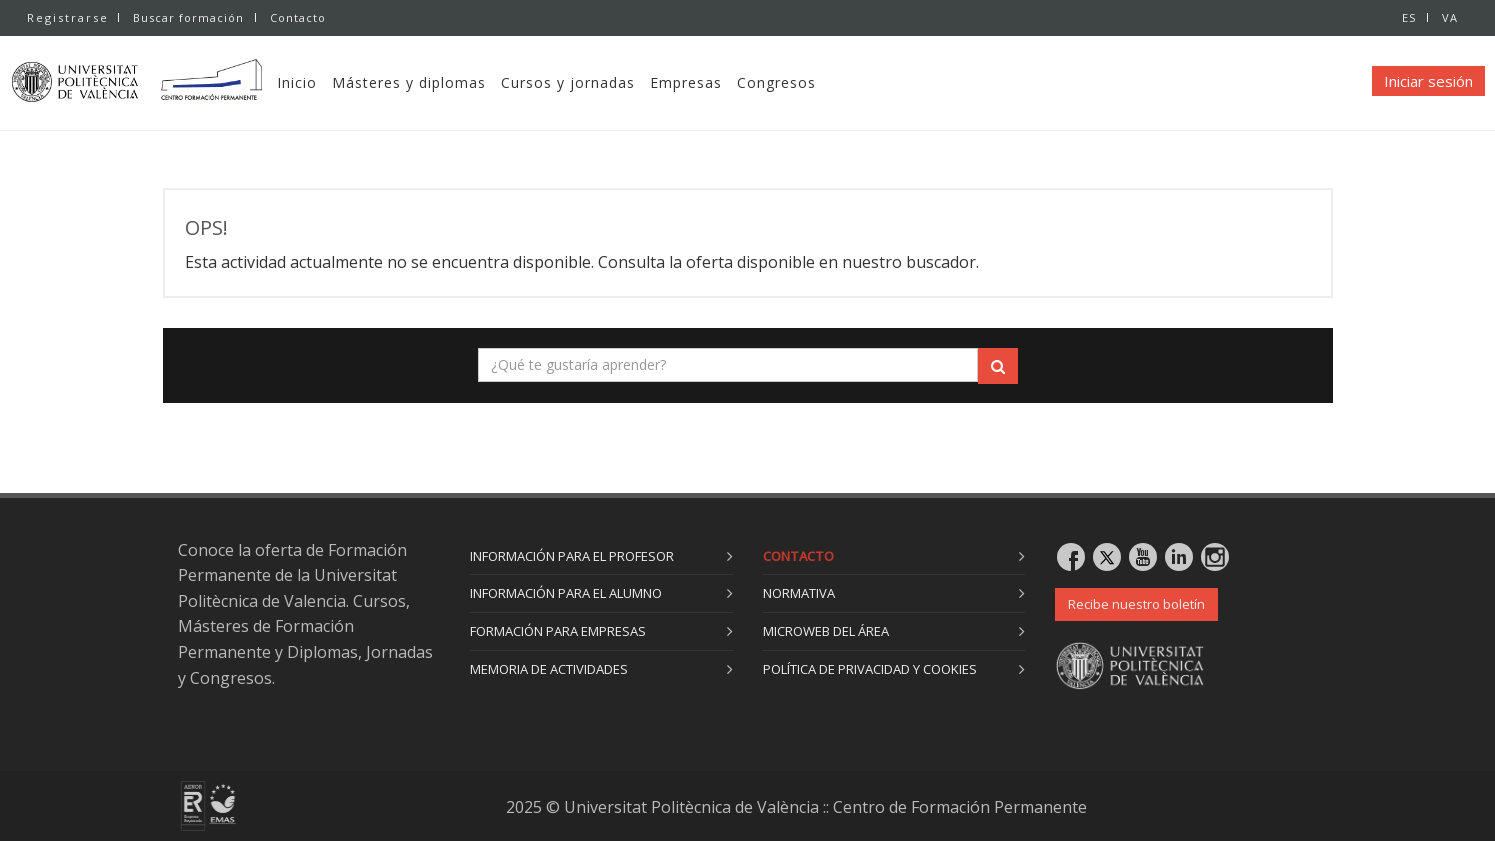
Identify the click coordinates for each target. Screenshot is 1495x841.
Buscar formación (188, 17)
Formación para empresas (558, 631)
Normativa (799, 593)
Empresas (725, 82)
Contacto (300, 17)
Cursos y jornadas (607, 82)
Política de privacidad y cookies (870, 669)
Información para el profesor (572, 556)
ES (1407, 17)
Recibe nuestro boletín (1136, 604)
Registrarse (68, 17)
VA (1450, 17)
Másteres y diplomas (448, 82)
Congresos (815, 82)
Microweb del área (826, 631)
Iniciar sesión (1428, 81)
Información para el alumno (566, 593)
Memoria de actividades (549, 669)
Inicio (336, 82)
